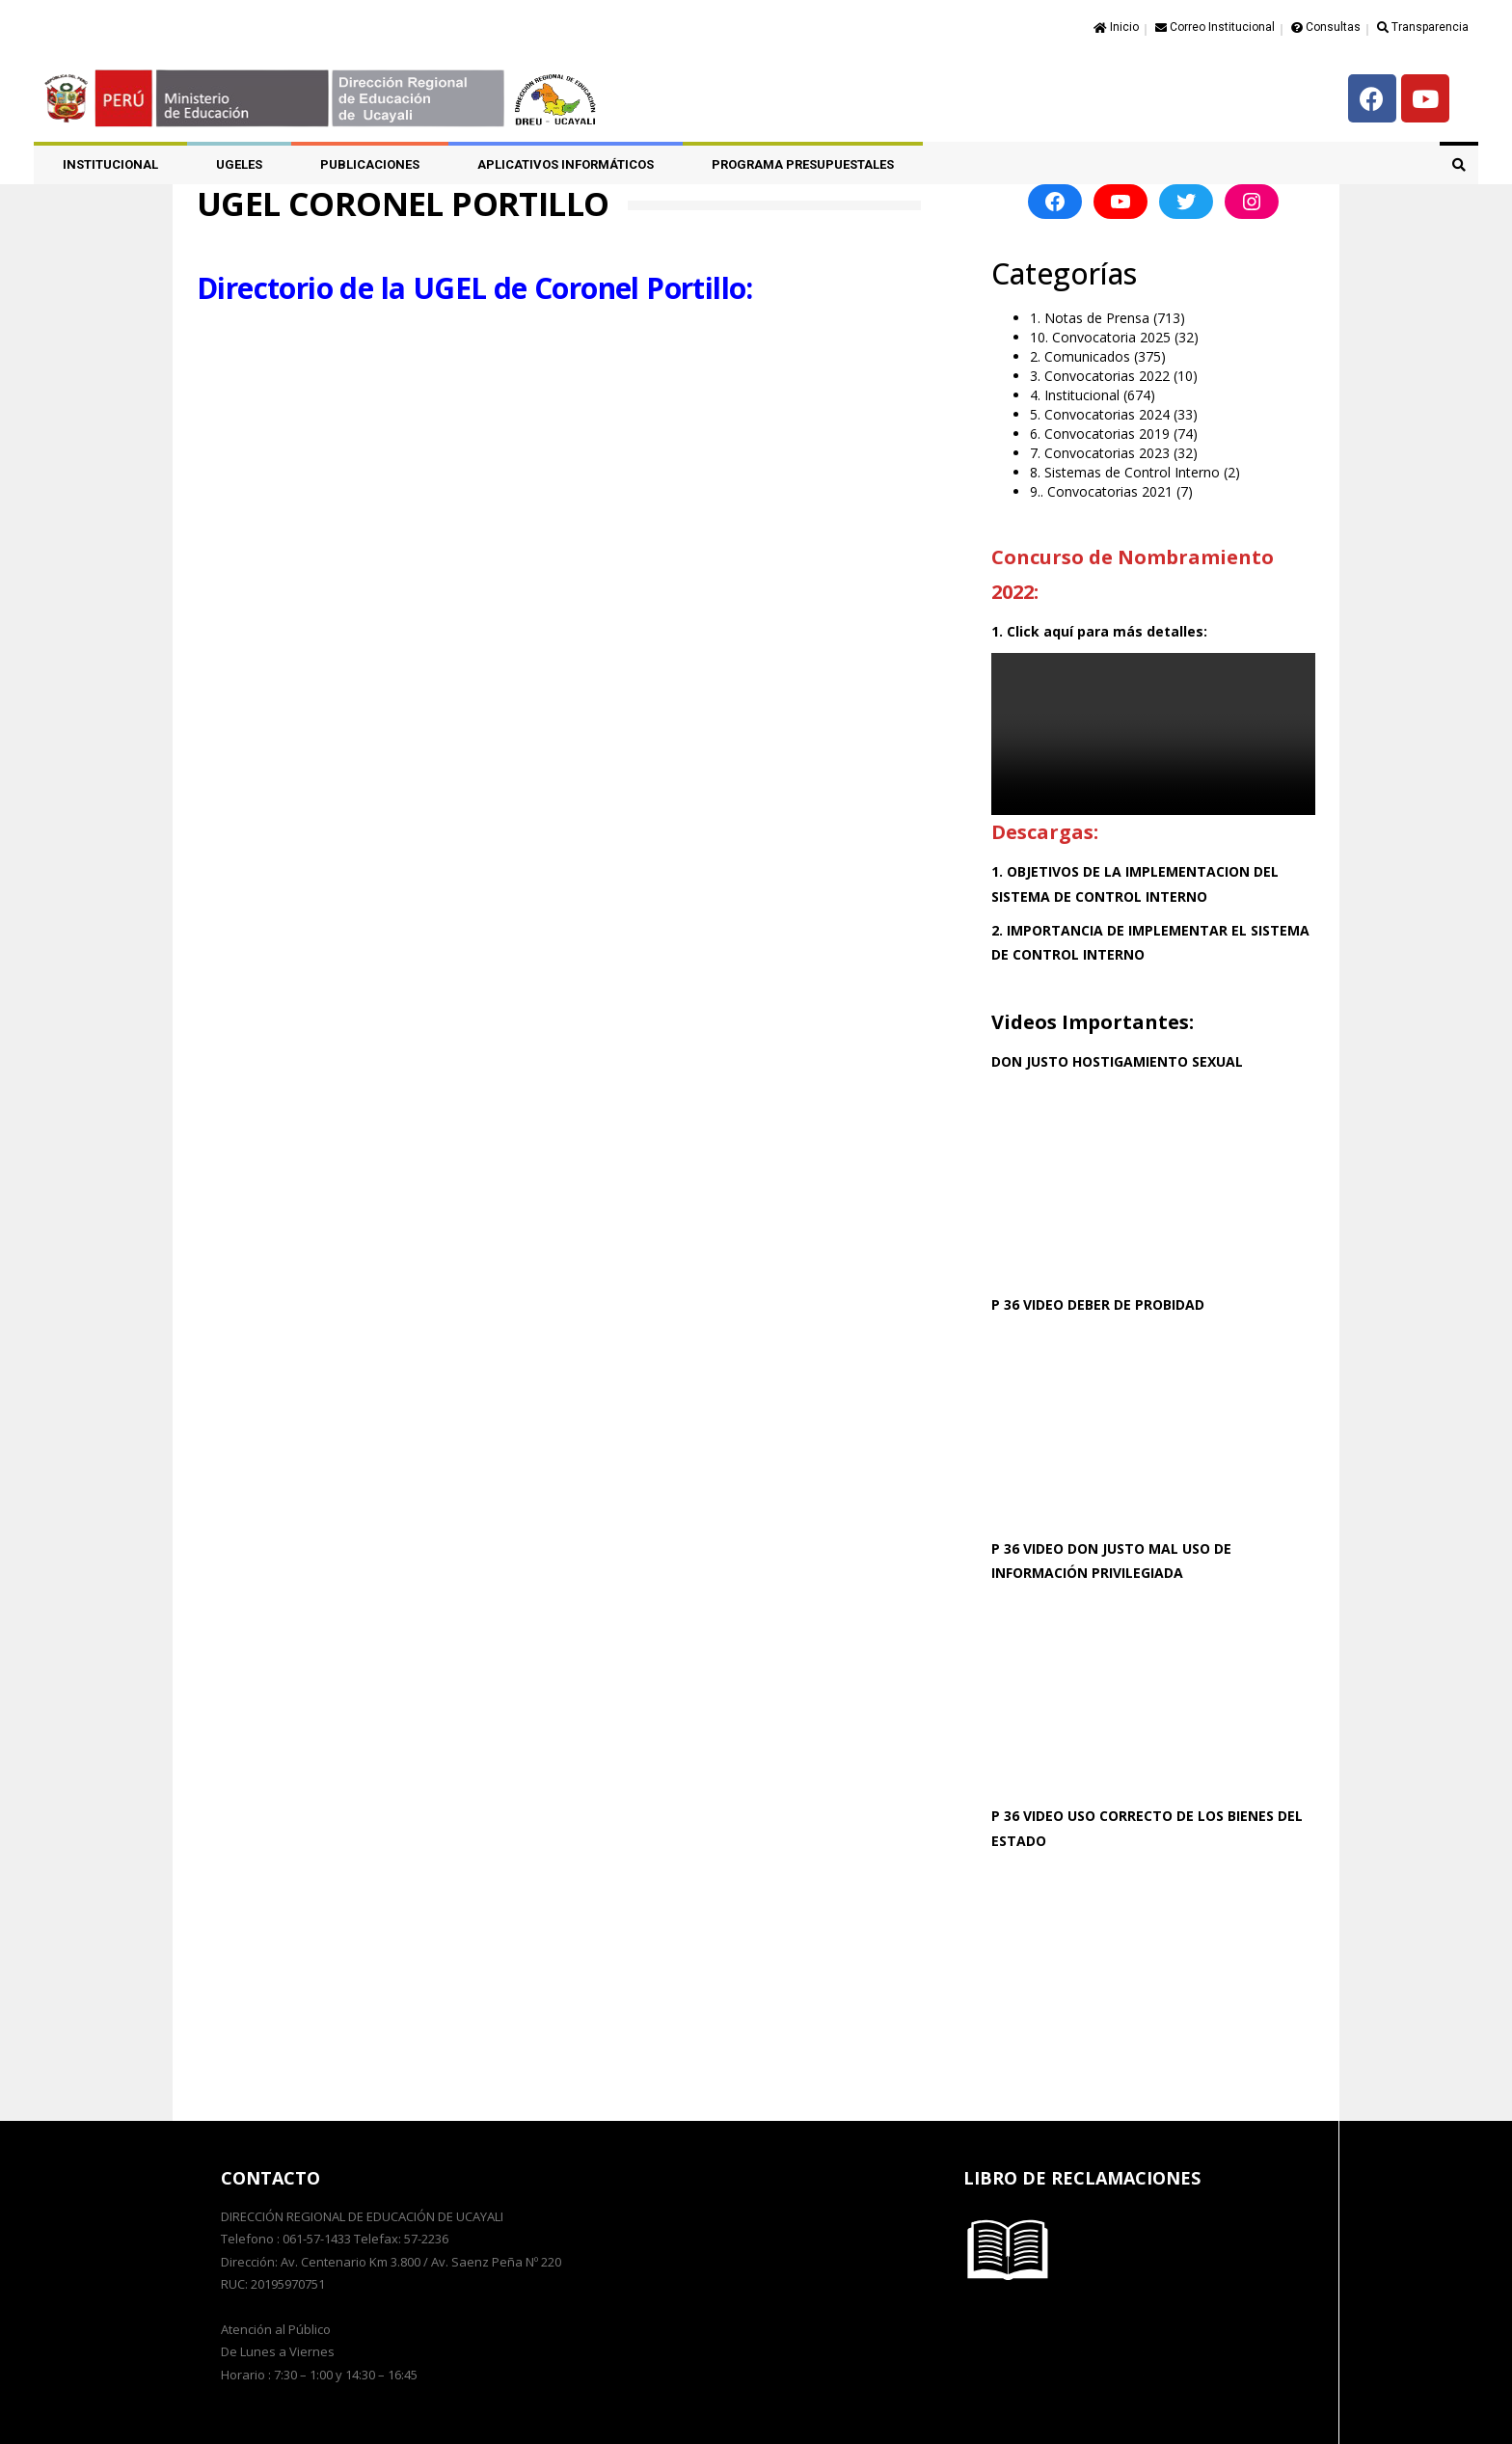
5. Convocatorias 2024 (1100, 414)
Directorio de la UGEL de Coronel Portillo (471, 287)
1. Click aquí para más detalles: (1099, 631)
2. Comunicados (1080, 356)
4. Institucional (1075, 395)
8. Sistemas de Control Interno (1125, 472)
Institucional (110, 164)
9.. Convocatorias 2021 (1101, 491)
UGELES (239, 164)
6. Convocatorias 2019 (1100, 433)
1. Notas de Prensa (1089, 318)
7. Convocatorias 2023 (1100, 453)
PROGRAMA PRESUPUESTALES (803, 164)
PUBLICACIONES (369, 164)
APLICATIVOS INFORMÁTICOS (565, 164)
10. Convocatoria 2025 (1100, 337)
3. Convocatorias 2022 (1100, 376)
